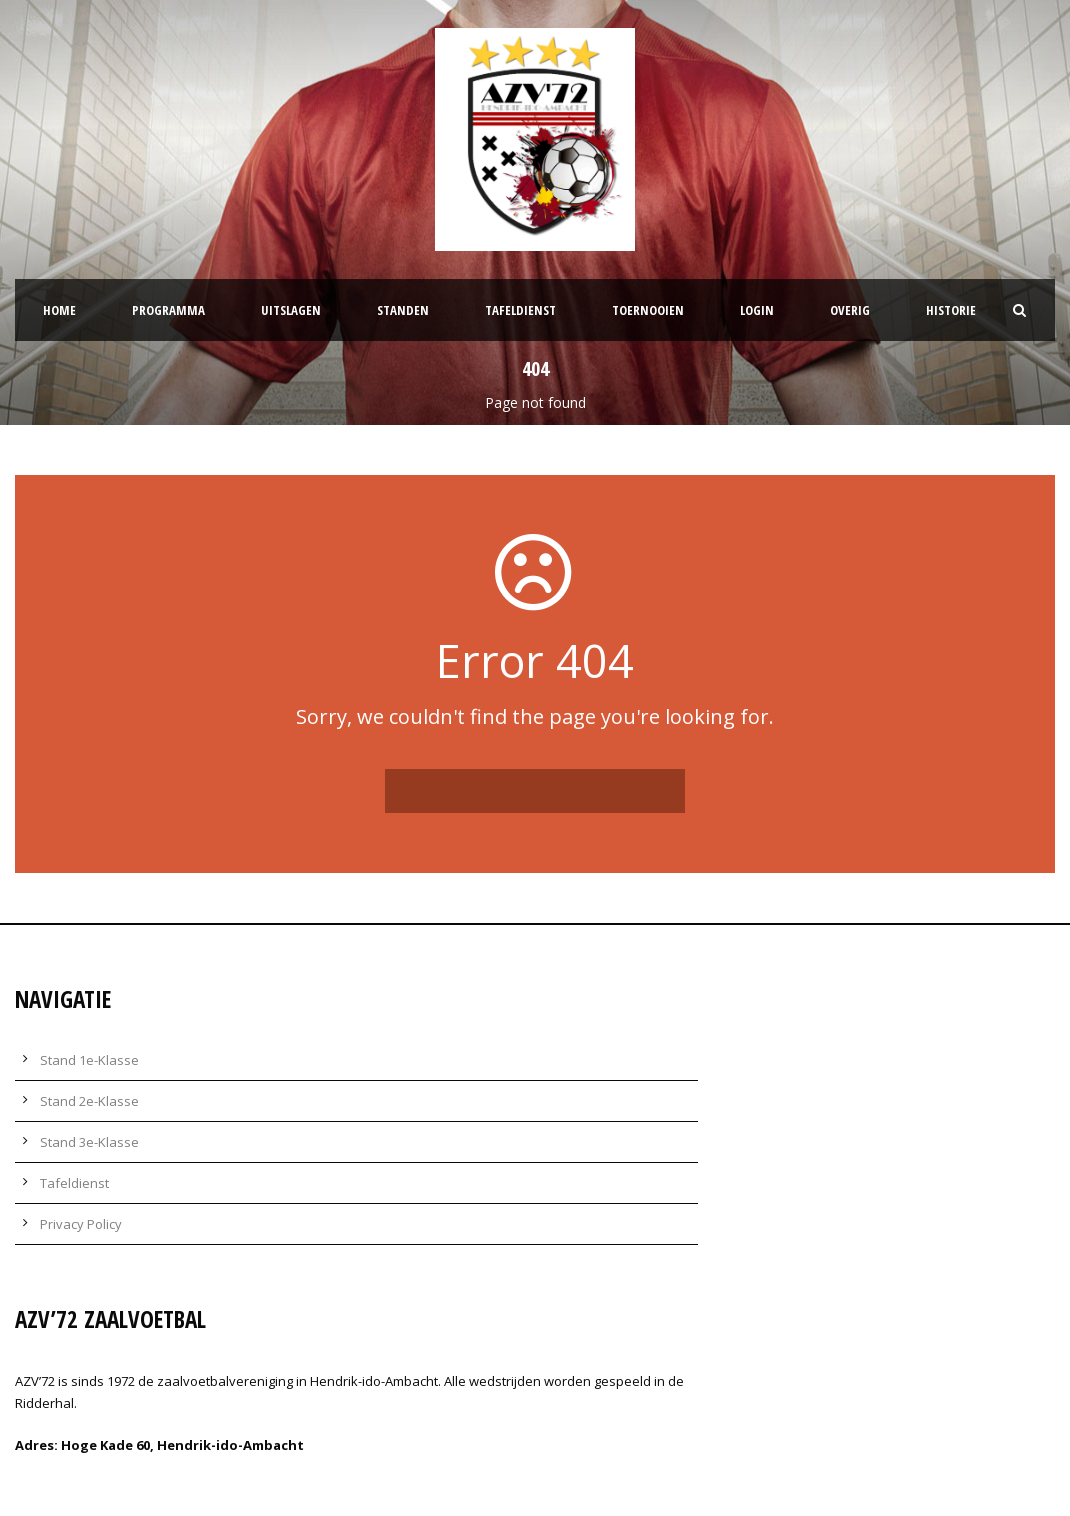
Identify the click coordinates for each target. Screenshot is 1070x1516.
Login (757, 310)
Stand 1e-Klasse (89, 1060)
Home (59, 310)
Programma (168, 310)
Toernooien (648, 310)
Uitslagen (291, 310)
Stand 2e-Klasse (89, 1101)
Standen (403, 310)
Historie (951, 310)
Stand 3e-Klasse (89, 1142)
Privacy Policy (81, 1224)
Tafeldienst (520, 310)
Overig (850, 310)
